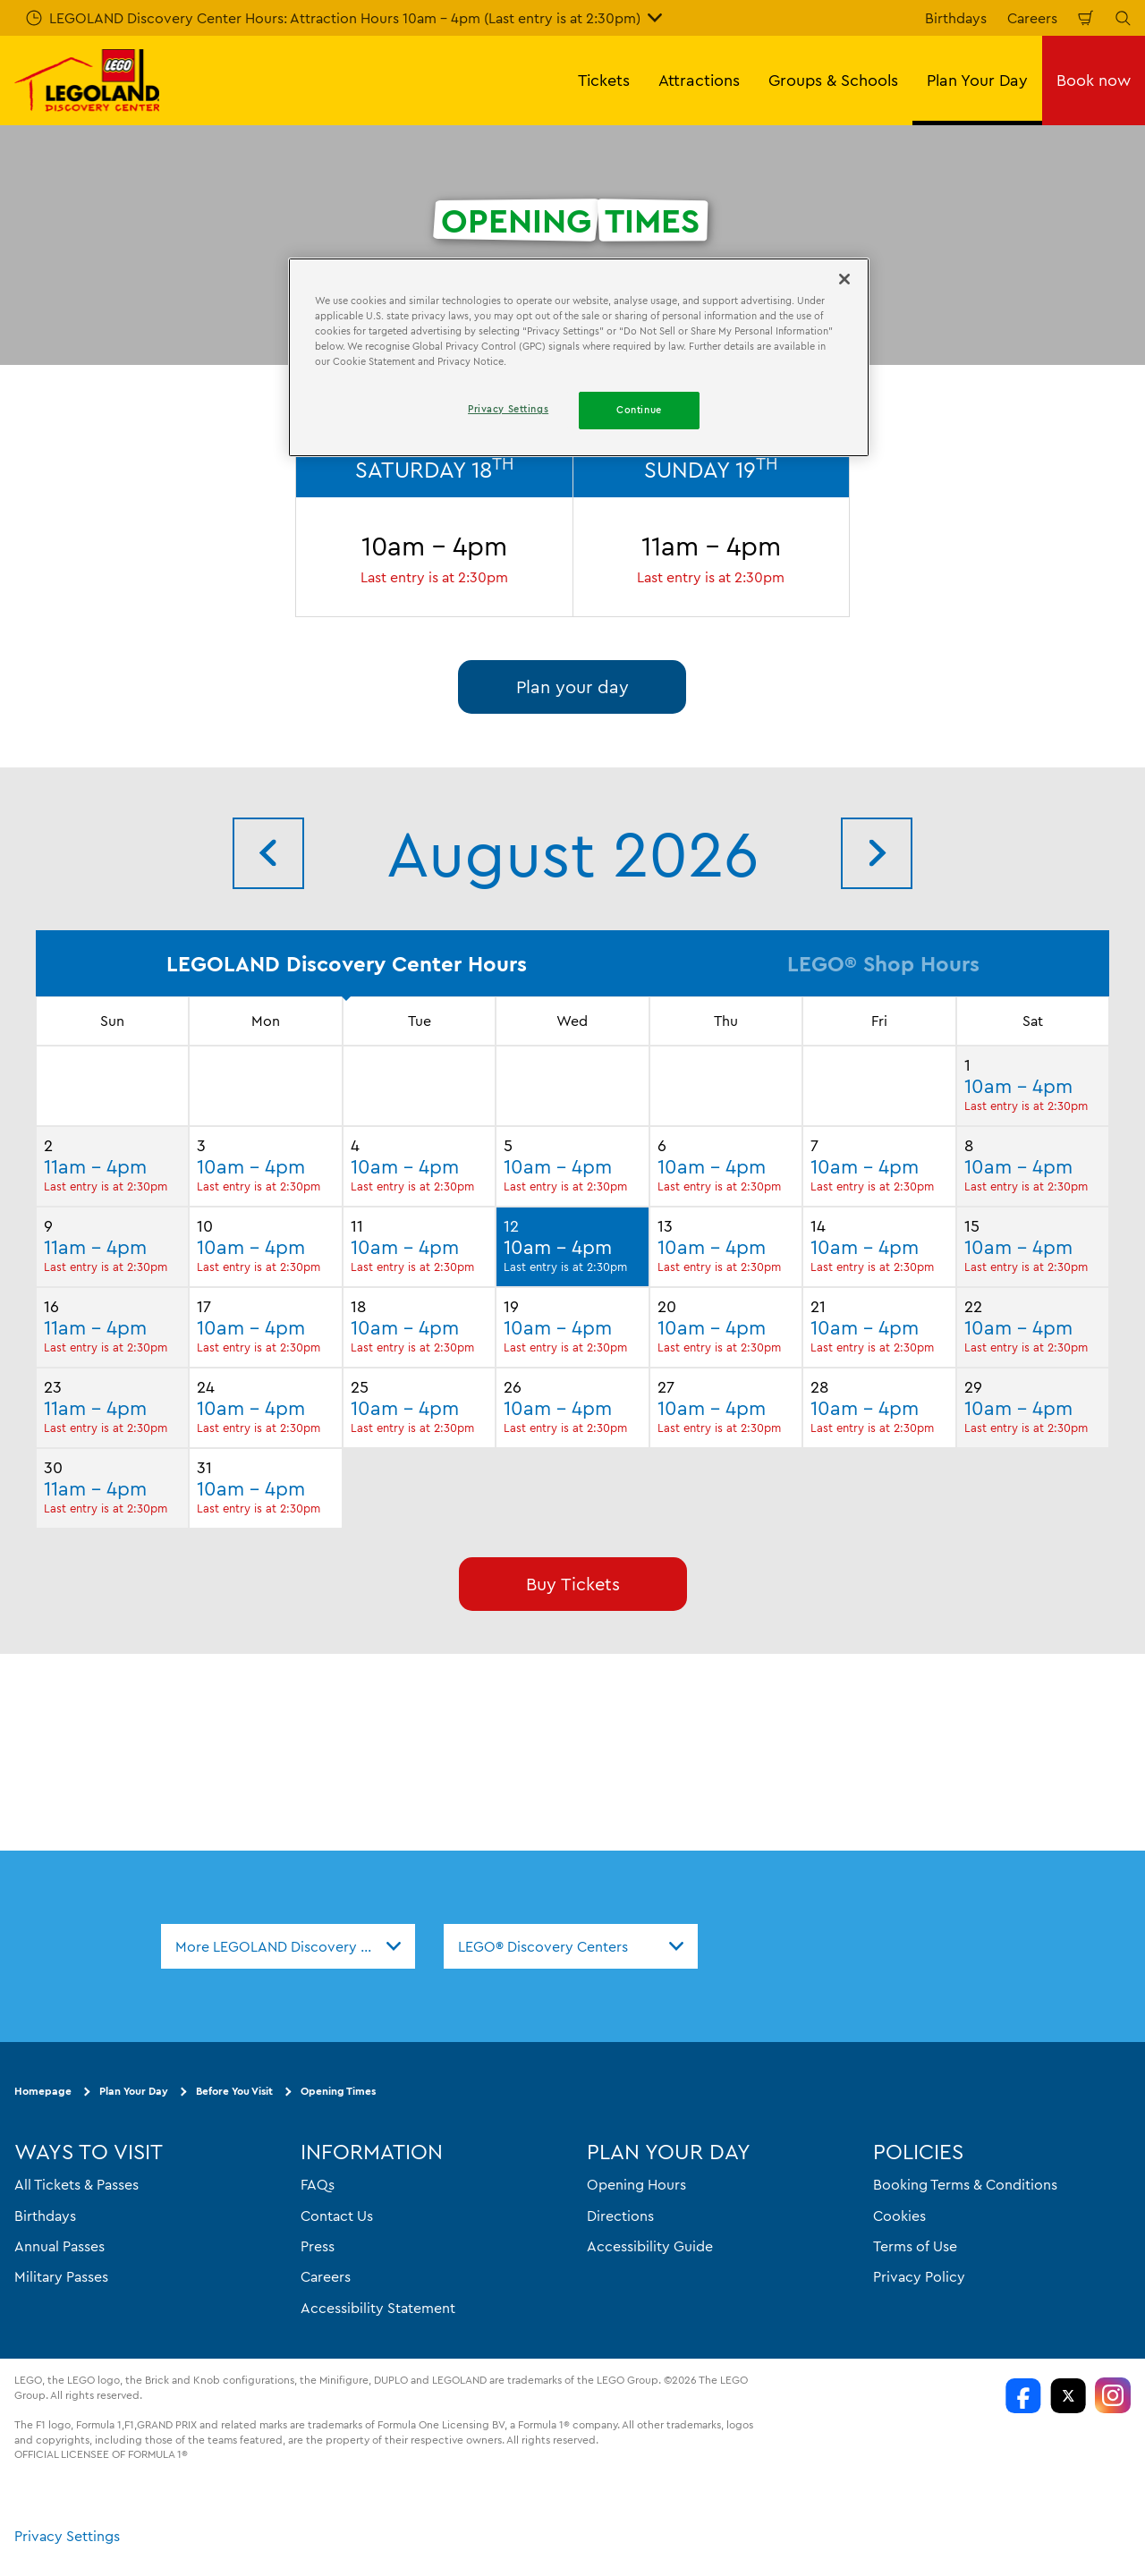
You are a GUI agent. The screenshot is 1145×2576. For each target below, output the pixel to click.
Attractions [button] (699, 80)
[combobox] (288, 1946)
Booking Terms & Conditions (965, 2184)
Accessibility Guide (650, 2246)
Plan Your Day (133, 2090)
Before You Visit (234, 2090)
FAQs (318, 2184)
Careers (1032, 18)
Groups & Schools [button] (833, 80)
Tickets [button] (604, 80)
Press (318, 2246)
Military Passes (61, 2276)
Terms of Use (915, 2246)
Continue (639, 409)
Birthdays (956, 18)
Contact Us (337, 2215)
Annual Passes (59, 2246)
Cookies (899, 2215)
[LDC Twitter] (1068, 2395)
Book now (1093, 80)
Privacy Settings (67, 2536)
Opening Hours (636, 2184)
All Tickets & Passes (76, 2184)
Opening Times (338, 2090)
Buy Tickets (573, 1583)
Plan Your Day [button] (977, 80)
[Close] (844, 279)
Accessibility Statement (378, 2307)
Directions (620, 2215)
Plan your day (572, 686)
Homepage (43, 2090)
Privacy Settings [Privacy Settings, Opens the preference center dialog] (508, 408)
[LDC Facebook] (1023, 2395)
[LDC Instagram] (1113, 2395)
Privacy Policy (919, 2276)
